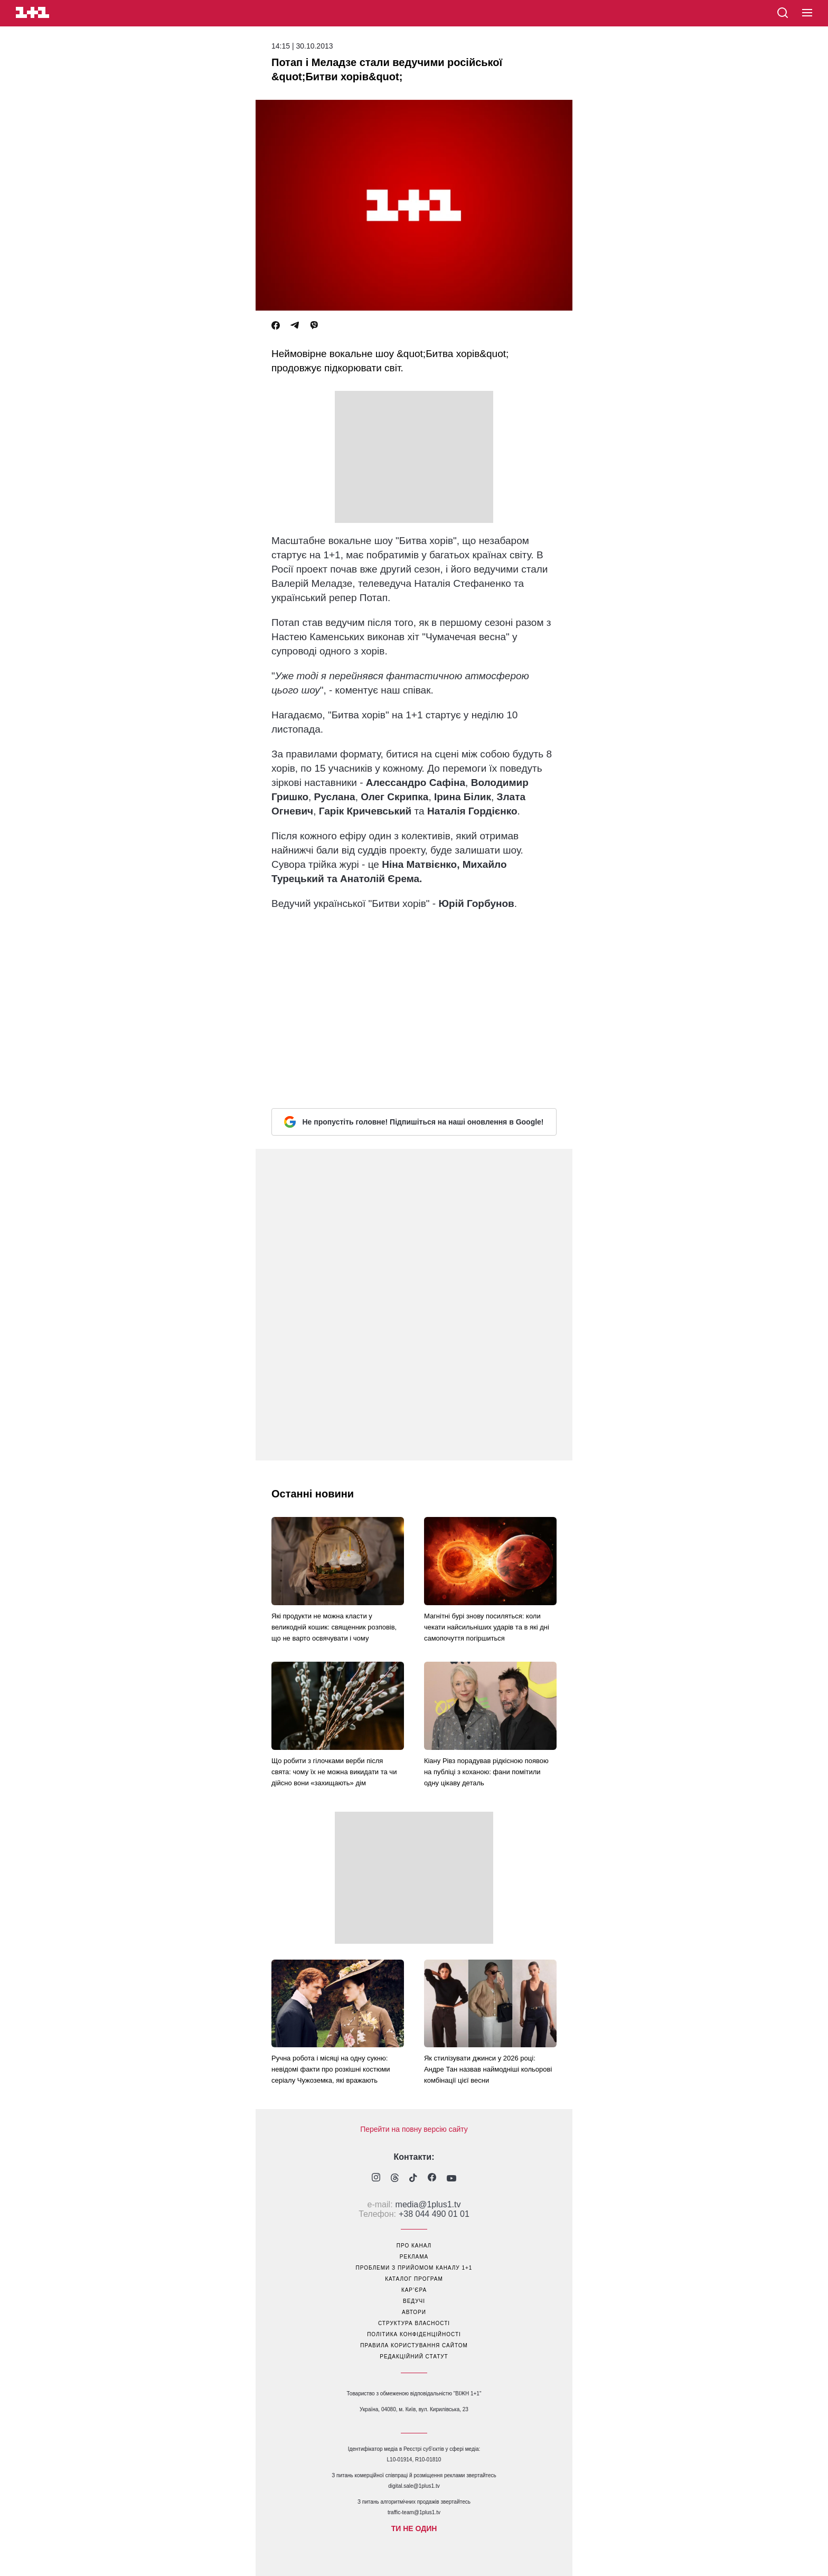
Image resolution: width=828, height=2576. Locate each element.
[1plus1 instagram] (376, 2178)
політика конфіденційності (414, 2334)
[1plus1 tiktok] (413, 2179)
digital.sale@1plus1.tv (413, 2486)
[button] (807, 13)
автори (414, 2312)
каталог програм (414, 2279)
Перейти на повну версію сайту (414, 2129)
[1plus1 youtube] (451, 2179)
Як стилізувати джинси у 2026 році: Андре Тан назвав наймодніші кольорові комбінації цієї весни (488, 2069)
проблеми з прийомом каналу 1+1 (414, 2268)
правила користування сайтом (414, 2345)
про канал (414, 2246)
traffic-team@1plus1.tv (414, 2512)
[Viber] (314, 325)
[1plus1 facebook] (432, 2178)
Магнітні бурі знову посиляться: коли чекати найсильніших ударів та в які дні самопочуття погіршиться (486, 1627)
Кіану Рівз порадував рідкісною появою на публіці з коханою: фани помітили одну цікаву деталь (486, 1772)
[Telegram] (294, 325)
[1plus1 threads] (395, 2179)
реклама (414, 2257)
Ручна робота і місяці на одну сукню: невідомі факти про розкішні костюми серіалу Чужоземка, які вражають (330, 2069)
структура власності (414, 2323)
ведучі (414, 2301)
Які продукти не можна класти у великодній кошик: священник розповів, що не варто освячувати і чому (334, 1627)
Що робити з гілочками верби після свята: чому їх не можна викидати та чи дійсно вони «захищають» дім (334, 1772)
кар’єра (414, 2290)
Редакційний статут (414, 2356)
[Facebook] (275, 325)
